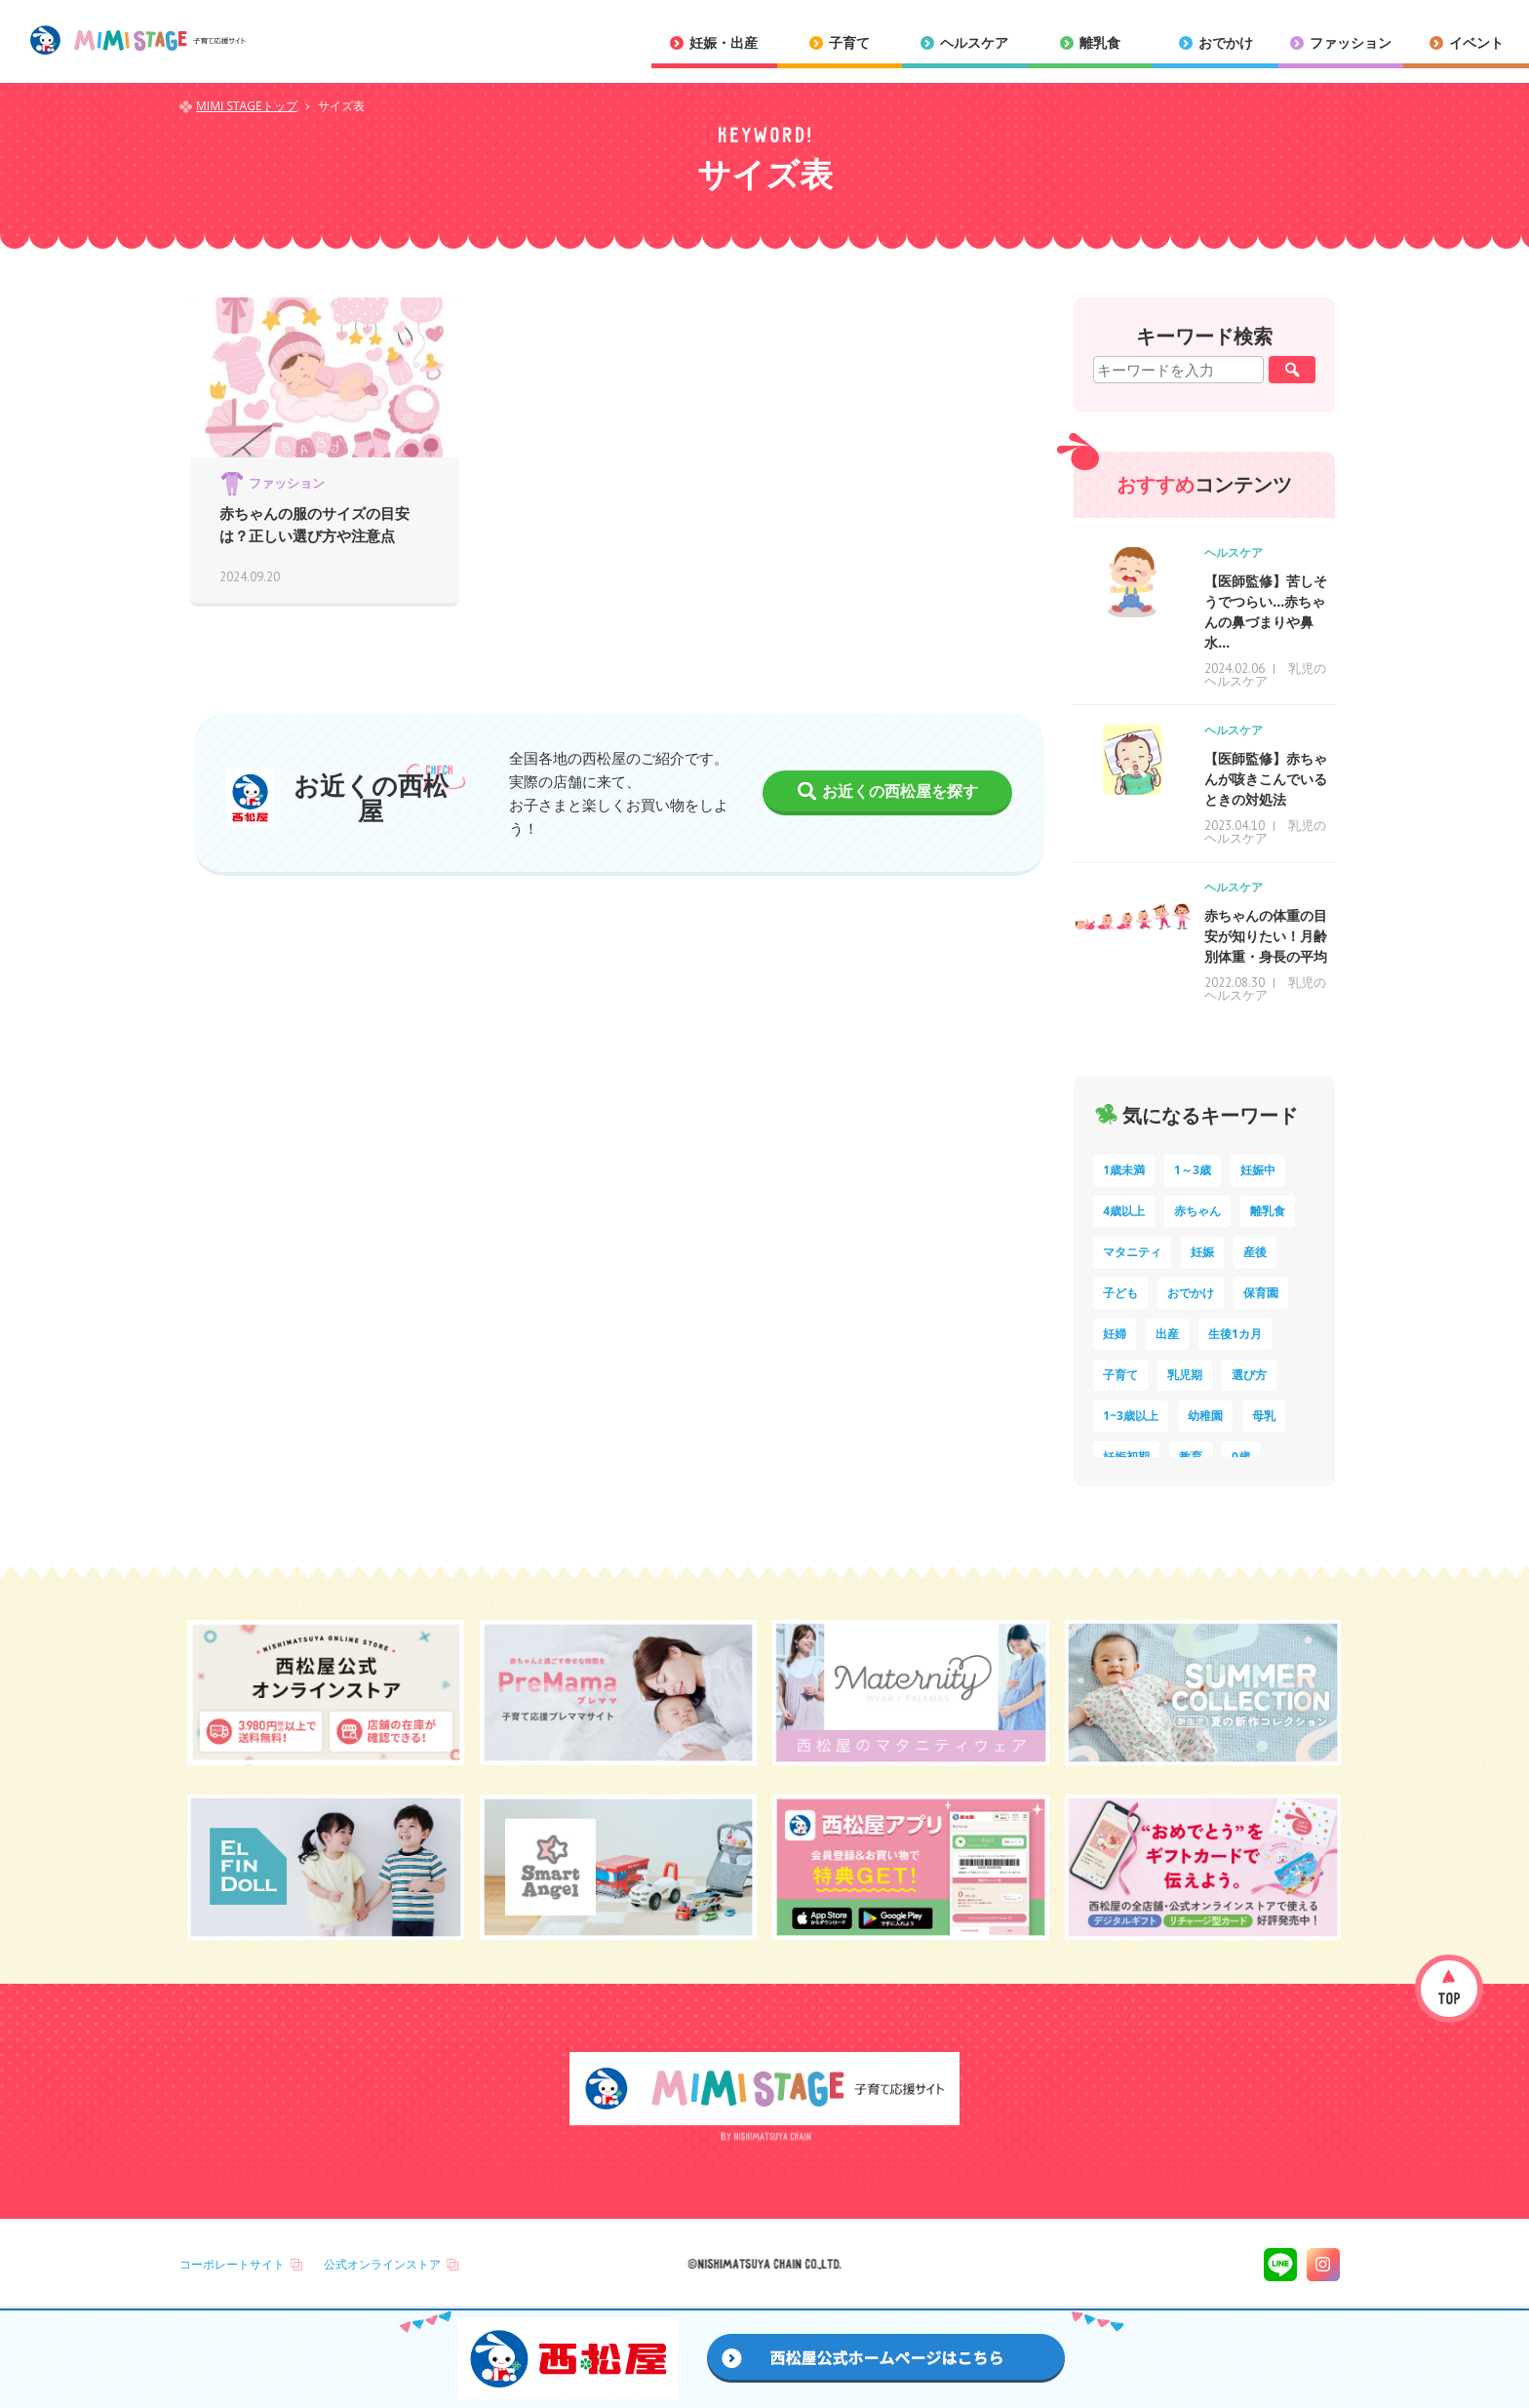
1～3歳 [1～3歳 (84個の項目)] (1192, 1170)
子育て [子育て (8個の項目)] (1120, 1374)
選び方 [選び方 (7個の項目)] (1249, 1374)
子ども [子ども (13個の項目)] (1120, 1292)
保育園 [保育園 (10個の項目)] (1260, 1292)
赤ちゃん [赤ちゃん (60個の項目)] (1197, 1211)
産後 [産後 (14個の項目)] (1255, 1251)
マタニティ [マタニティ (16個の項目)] (1132, 1251)
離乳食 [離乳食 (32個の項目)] (1267, 1211)
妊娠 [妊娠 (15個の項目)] (1202, 1251)
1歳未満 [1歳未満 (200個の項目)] (1124, 1170)
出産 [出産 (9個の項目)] (1167, 1333)
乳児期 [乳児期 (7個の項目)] (1184, 1374)
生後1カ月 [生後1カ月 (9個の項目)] (1235, 1333)
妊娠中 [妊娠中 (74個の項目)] (1257, 1170)
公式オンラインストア (382, 2264)
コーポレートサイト (232, 2264)
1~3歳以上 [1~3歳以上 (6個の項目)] (1130, 1415)
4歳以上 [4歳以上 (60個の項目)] (1124, 1211)
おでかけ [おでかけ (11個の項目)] (1190, 1292)
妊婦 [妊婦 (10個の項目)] (1114, 1333)
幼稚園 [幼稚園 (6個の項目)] (1205, 1415)
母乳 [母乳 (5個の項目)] (1263, 1415)
